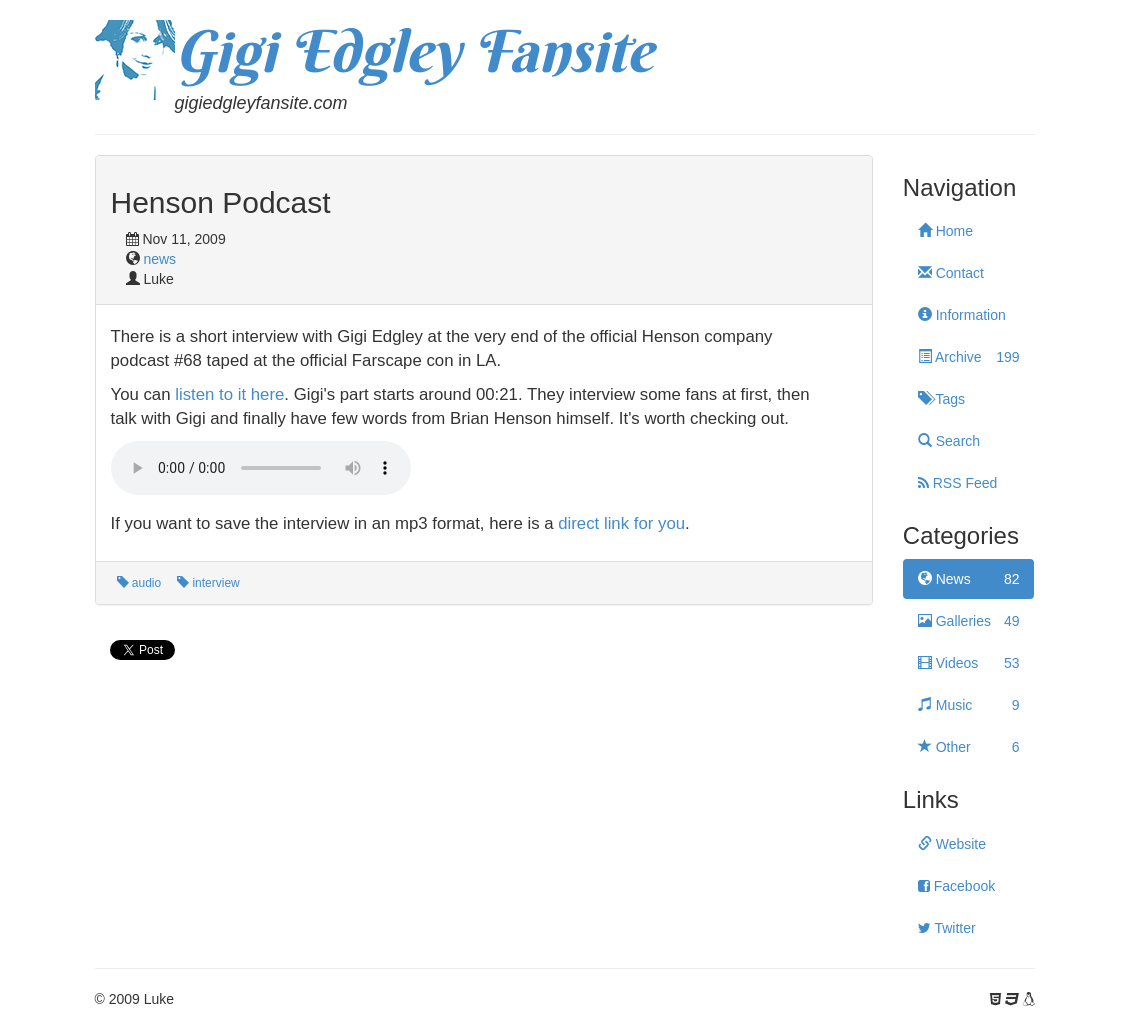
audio (139, 583)
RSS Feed (957, 483)
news (159, 259)
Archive (969, 357)
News (969, 579)
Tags (941, 399)
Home (945, 231)
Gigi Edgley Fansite (414, 51)
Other (969, 747)
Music (969, 705)
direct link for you (621, 523)
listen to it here (229, 394)
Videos (969, 663)
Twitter (947, 928)
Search (949, 441)
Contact (951, 273)
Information (962, 315)
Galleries (969, 621)
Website (952, 844)
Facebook (956, 886)
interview (208, 583)
